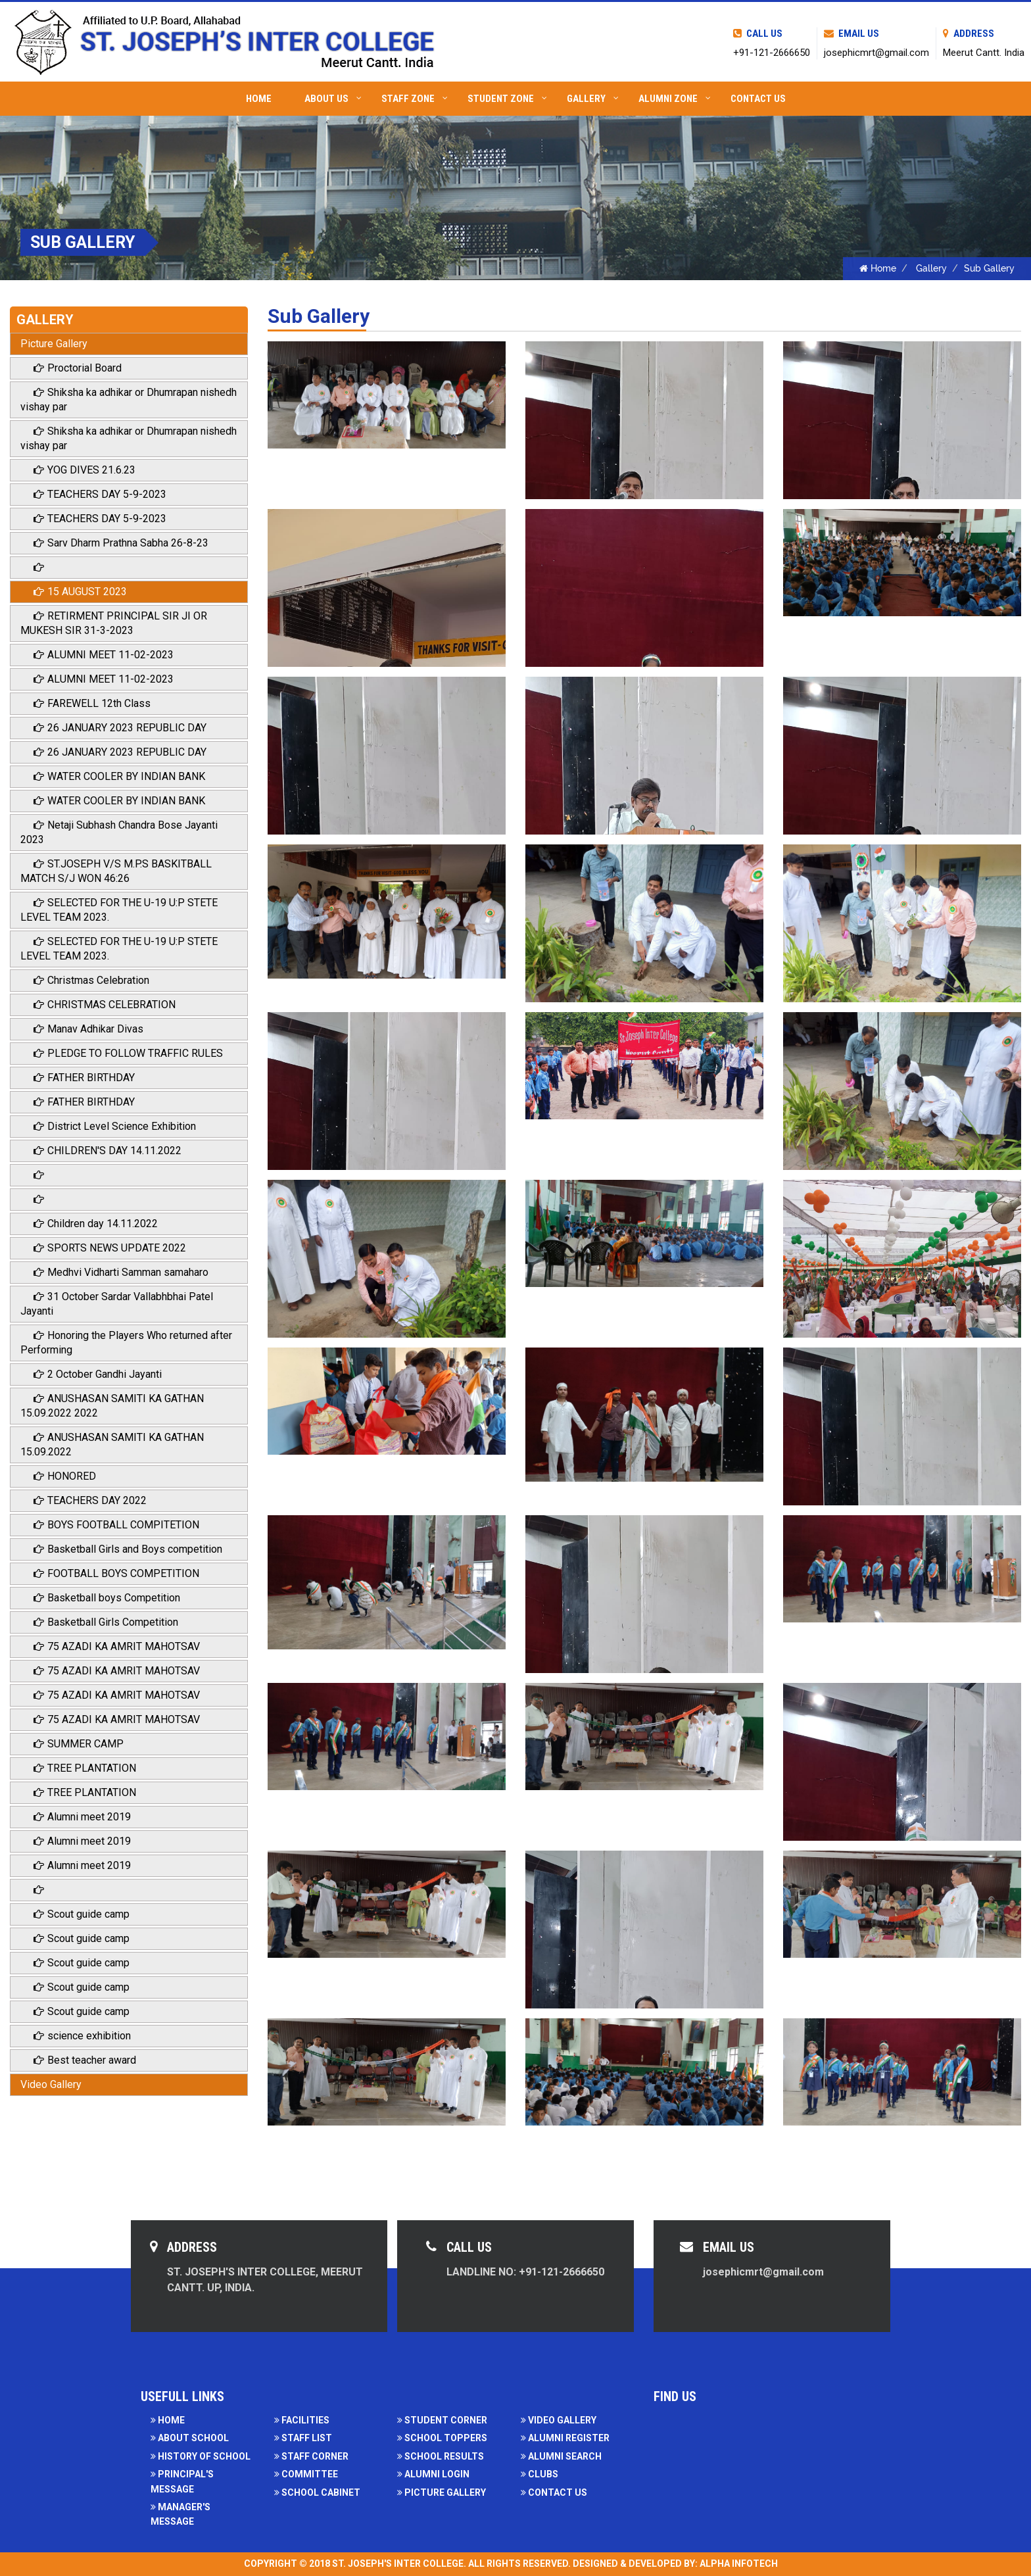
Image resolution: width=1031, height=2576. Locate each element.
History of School (201, 2456)
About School (190, 2438)
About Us (333, 99)
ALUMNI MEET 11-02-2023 (104, 654)
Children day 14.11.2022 (96, 1223)
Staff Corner (311, 2456)
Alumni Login (433, 2474)
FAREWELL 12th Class (92, 703)
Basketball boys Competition (107, 1598)
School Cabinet (317, 2492)
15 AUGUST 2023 (80, 591)
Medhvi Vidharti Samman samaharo (121, 1272)
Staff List (303, 2438)
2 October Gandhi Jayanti (98, 1374)
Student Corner (442, 2420)
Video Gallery (51, 2084)
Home (259, 99)
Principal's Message (182, 2481)
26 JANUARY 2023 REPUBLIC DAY (120, 727)
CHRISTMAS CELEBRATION (105, 1004)
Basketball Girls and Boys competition (128, 1549)
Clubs (539, 2474)
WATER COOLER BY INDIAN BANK (119, 776)
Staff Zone (414, 99)
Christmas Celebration (91, 980)
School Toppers (442, 2438)
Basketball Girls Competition (106, 1622)
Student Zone (507, 99)
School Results (440, 2456)
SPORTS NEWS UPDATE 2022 (110, 1248)
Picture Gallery (53, 343)
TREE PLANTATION (85, 1768)
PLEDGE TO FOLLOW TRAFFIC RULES (128, 1053)
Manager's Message (180, 2514)
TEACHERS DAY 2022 (90, 1500)
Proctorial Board (78, 368)
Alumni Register (565, 2438)
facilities (301, 2420)
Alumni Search (561, 2456)
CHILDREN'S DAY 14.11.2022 (107, 1150)
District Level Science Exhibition (115, 1126)
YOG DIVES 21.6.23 (84, 470)
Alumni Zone (674, 99)
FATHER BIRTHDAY (84, 1077)
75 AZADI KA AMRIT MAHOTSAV (117, 1646)
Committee (306, 2474)
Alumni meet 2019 (82, 1816)
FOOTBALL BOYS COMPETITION (116, 1573)
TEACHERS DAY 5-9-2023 (100, 494)
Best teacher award (85, 2060)
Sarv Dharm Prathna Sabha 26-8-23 (121, 543)
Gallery (593, 99)
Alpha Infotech (739, 2563)
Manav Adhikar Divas (88, 1029)
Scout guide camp (82, 1914)
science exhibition (82, 2035)
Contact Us (758, 99)
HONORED (65, 1476)
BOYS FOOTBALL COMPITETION (116, 1525)
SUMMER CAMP (79, 1744)
